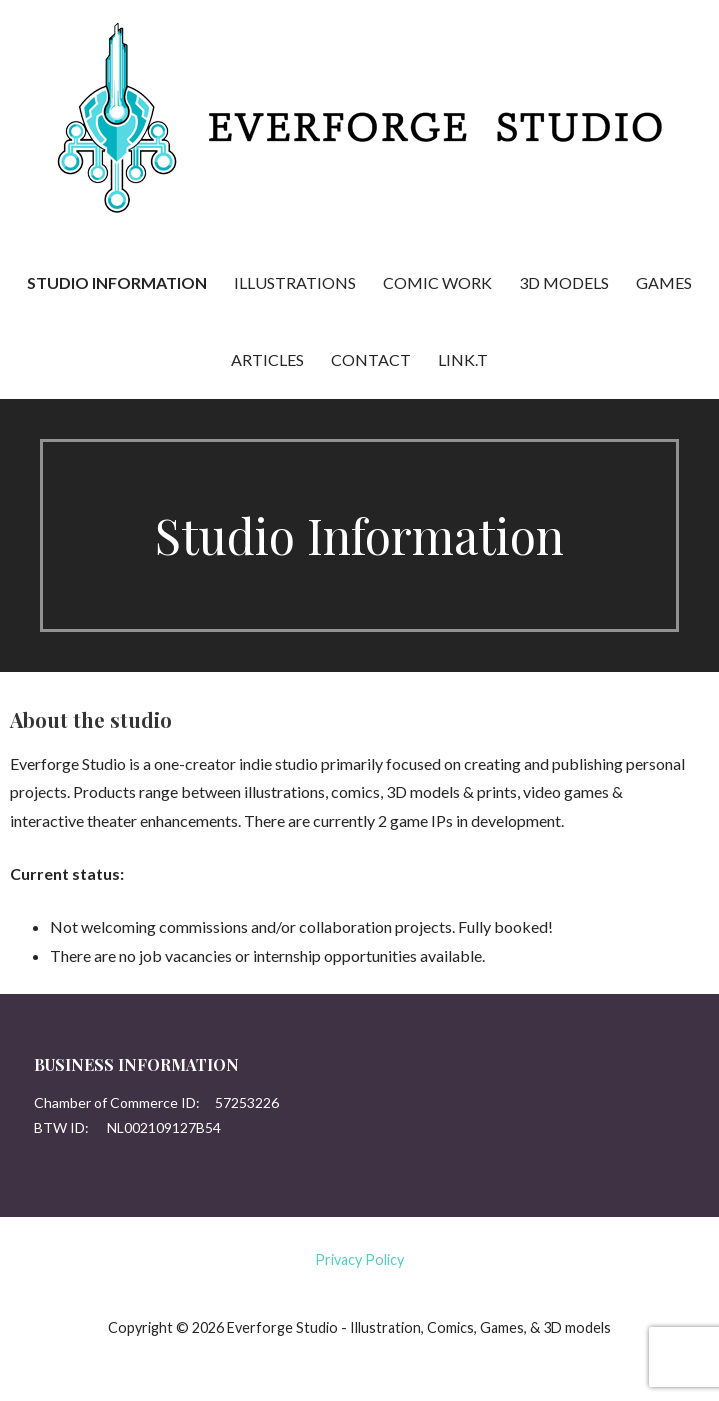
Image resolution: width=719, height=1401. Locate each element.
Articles (267, 359)
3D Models (564, 282)
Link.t (463, 359)
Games (664, 282)
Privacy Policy (359, 1259)
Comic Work (437, 282)
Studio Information (117, 282)
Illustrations (295, 282)
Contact (371, 359)
